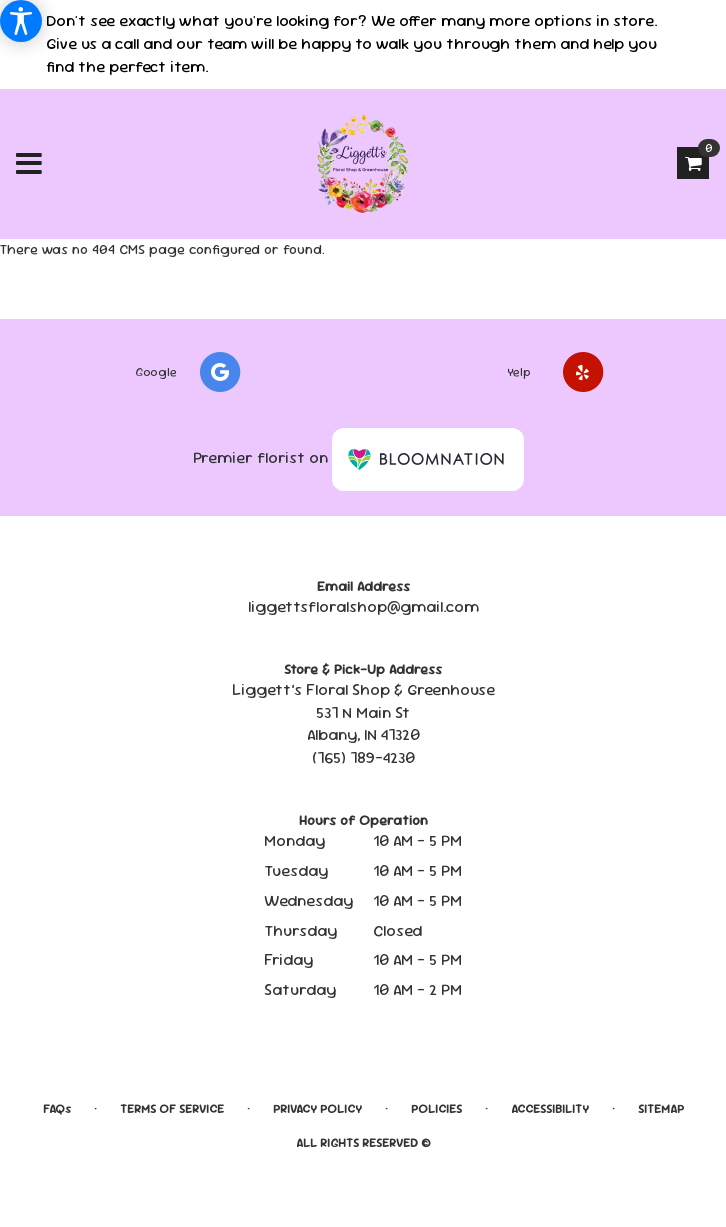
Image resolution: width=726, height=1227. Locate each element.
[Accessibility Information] (21, 21)
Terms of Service (172, 1109)
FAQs (57, 1109)
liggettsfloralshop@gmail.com (363, 606)
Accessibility (550, 1109)
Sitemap (661, 1109)
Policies (436, 1109)
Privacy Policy (317, 1109)
